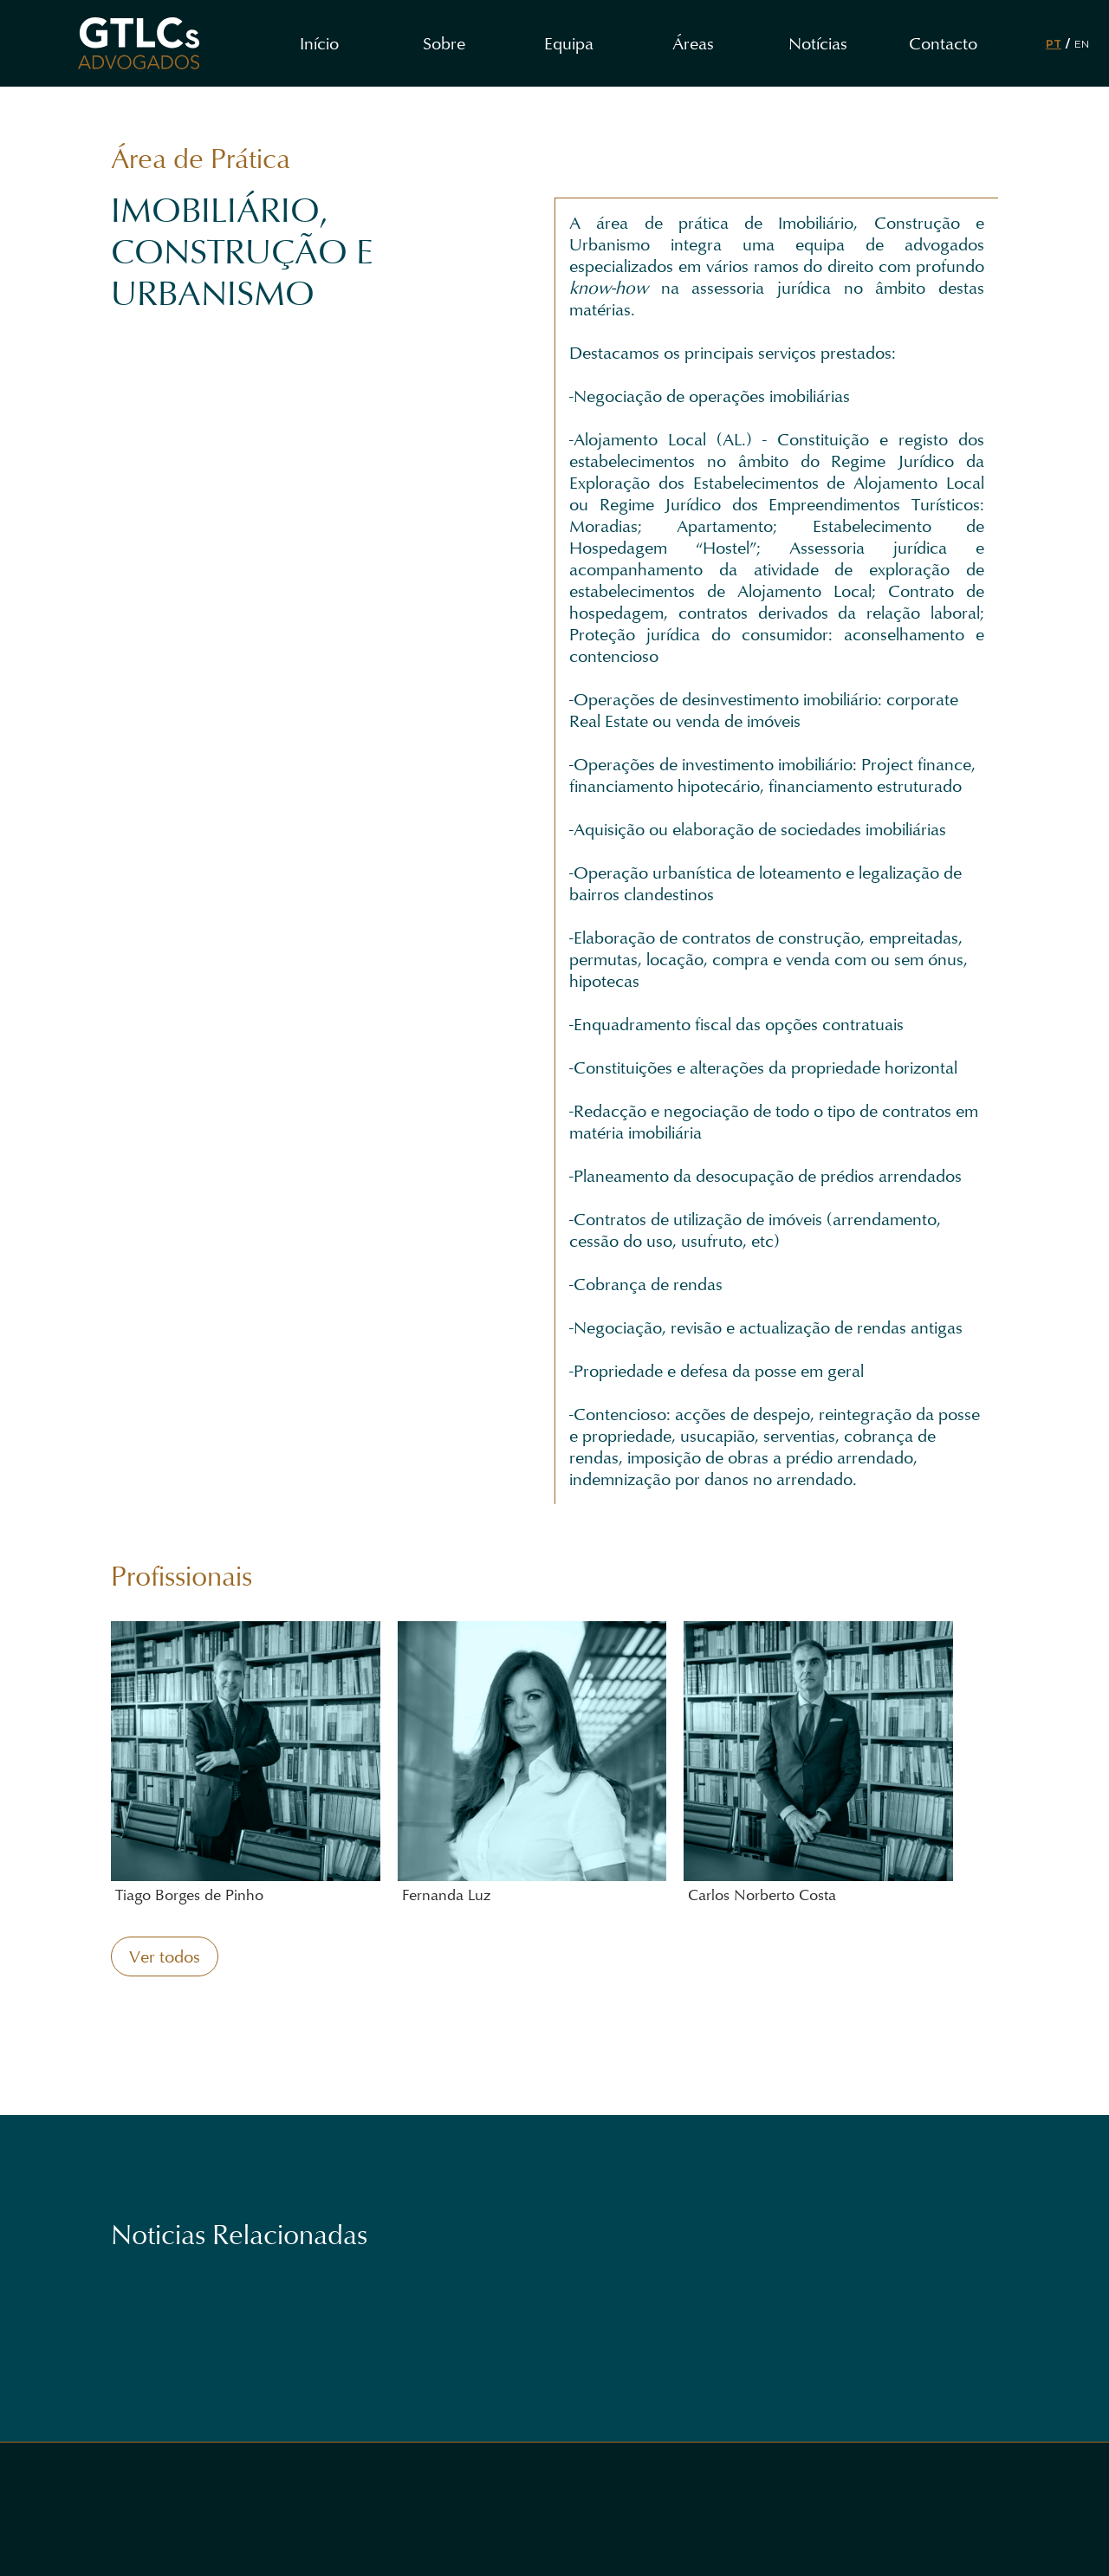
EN (1081, 43)
